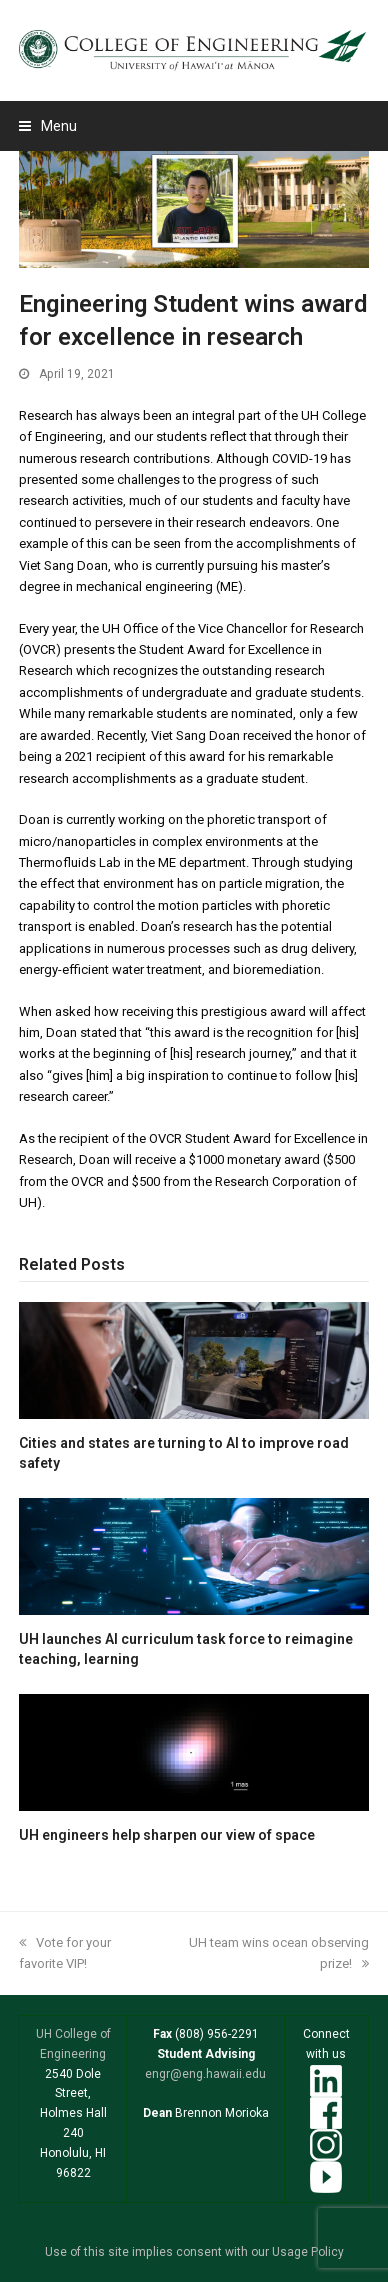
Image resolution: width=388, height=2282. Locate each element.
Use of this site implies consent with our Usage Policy (194, 2252)
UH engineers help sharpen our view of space (167, 1835)
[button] (48, 126)
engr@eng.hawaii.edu (205, 2074)
